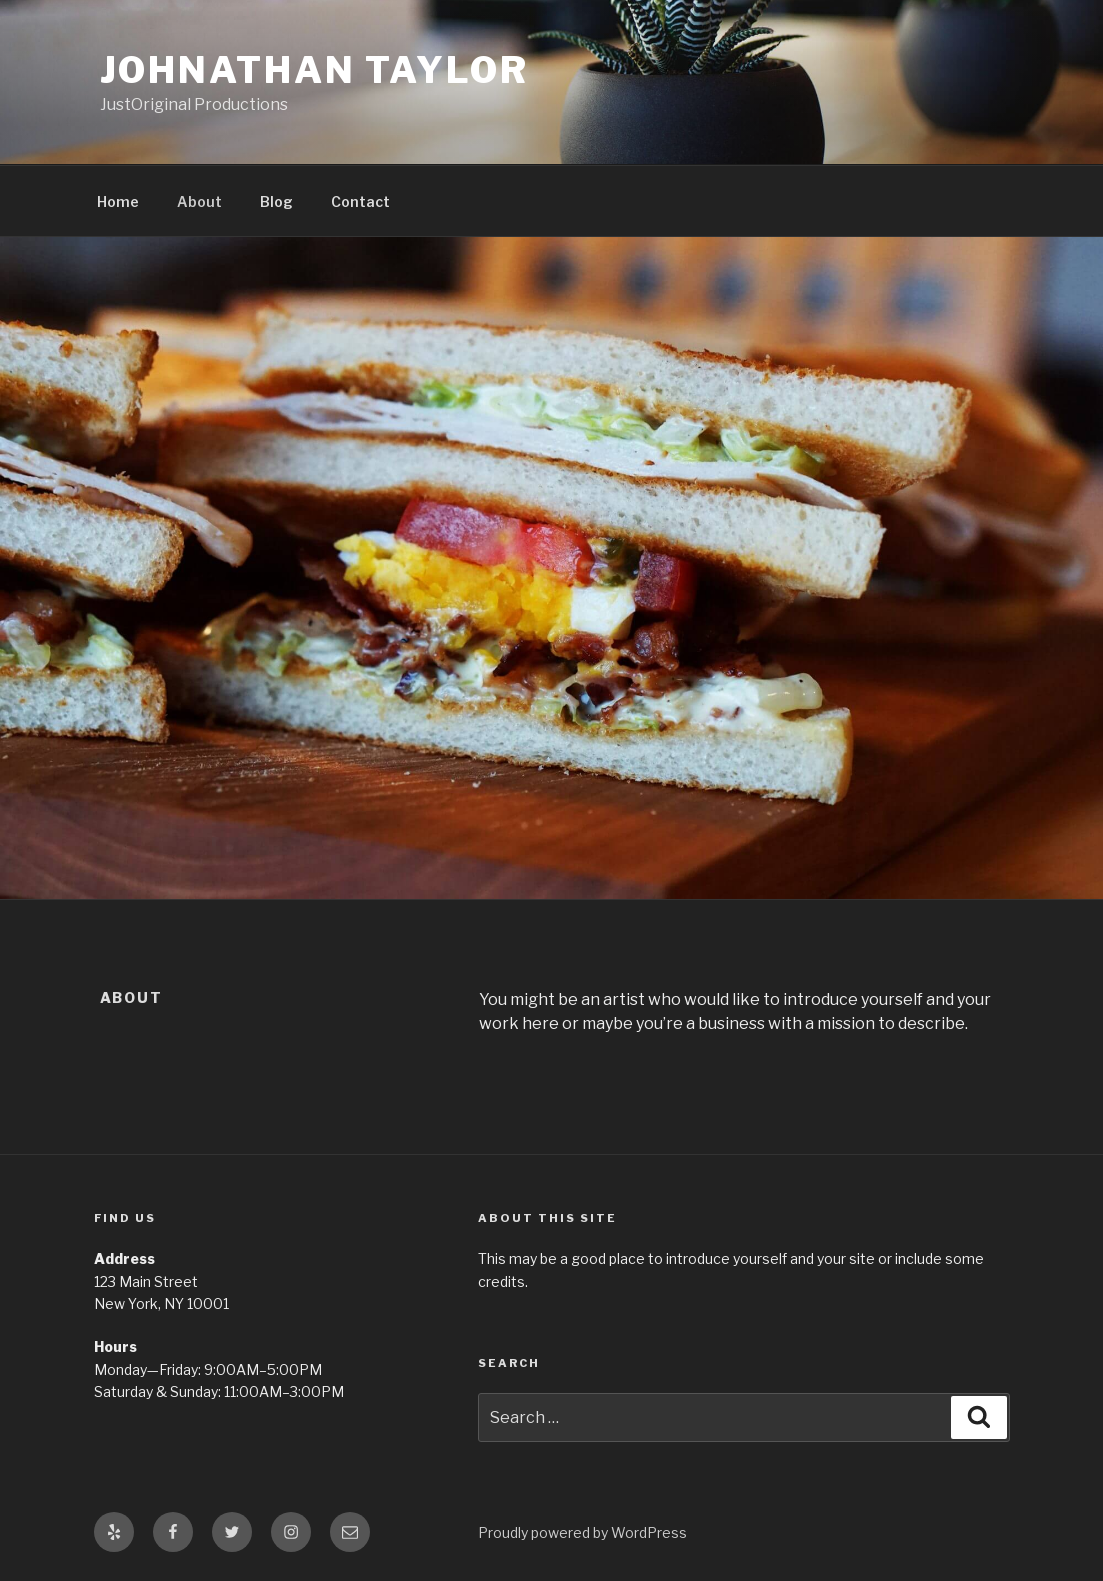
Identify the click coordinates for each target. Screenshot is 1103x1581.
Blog (276, 201)
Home (118, 201)
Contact (360, 201)
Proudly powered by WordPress (582, 1532)
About (199, 201)
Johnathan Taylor (314, 70)
